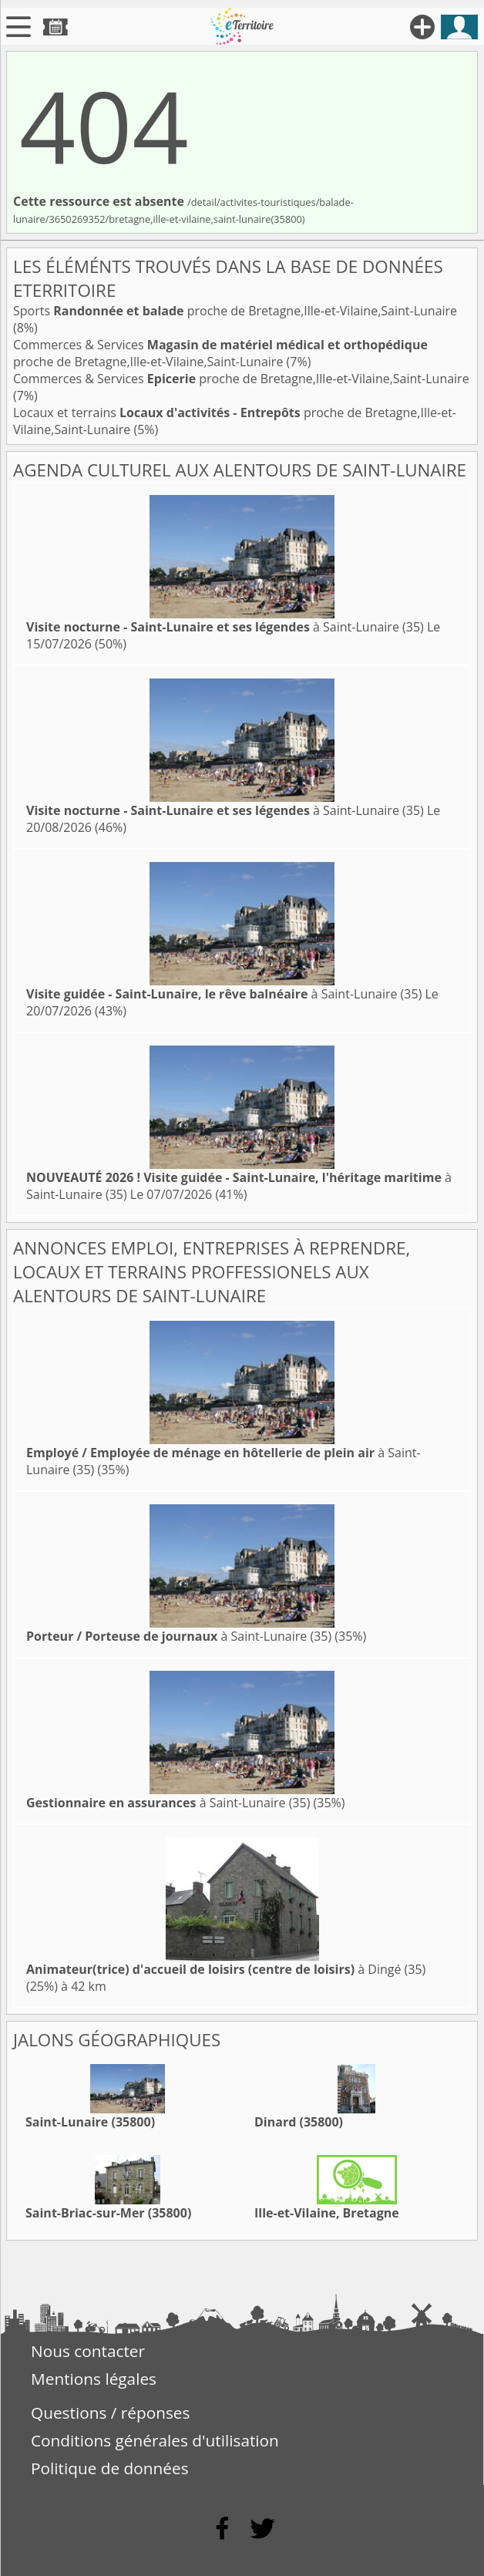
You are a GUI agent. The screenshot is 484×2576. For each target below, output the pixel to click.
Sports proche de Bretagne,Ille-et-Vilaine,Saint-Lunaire (235, 310)
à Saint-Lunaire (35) (225, 626)
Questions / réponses (110, 2412)
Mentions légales (93, 2378)
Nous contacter (88, 2351)
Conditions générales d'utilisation (155, 2440)
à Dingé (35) (225, 1969)
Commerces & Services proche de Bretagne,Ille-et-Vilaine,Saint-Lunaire (220, 353)
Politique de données (110, 2468)
